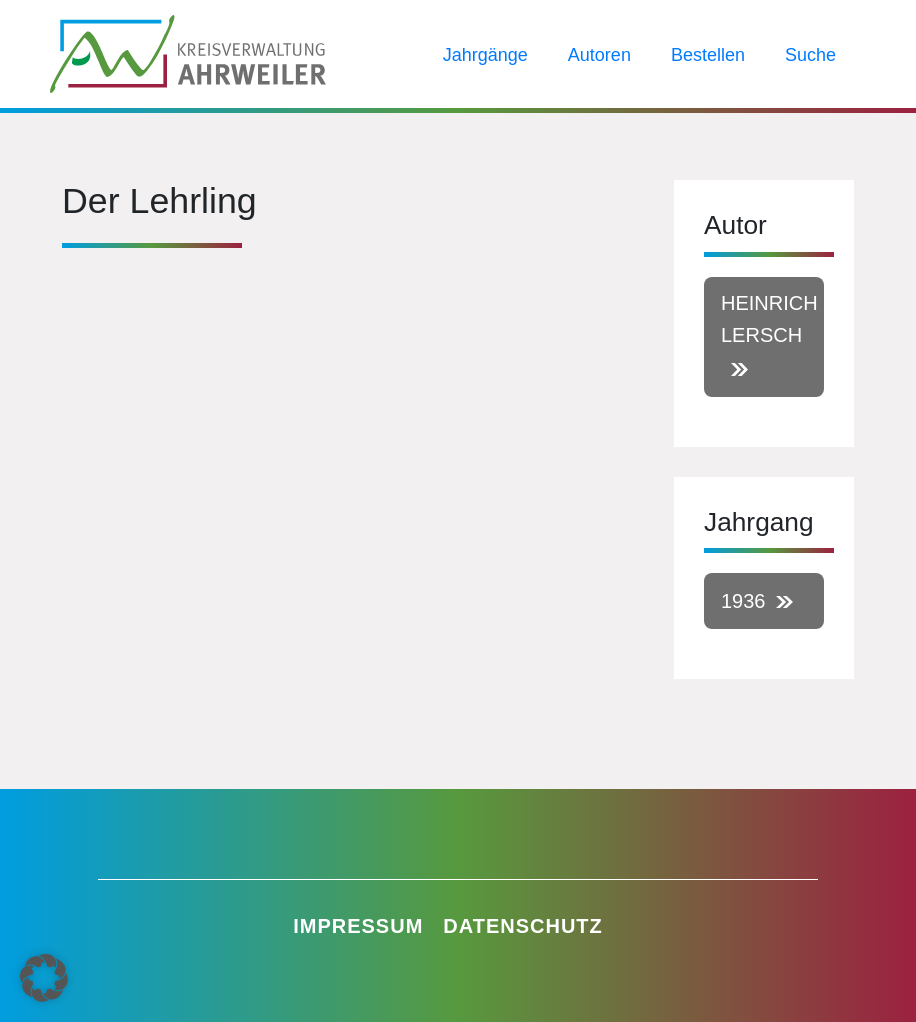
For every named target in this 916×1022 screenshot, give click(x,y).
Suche (810, 55)
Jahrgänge (485, 55)
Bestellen (708, 55)
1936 (743, 601)
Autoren (599, 55)
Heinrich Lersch (769, 319)
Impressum (358, 926)
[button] (44, 978)
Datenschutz (523, 926)
